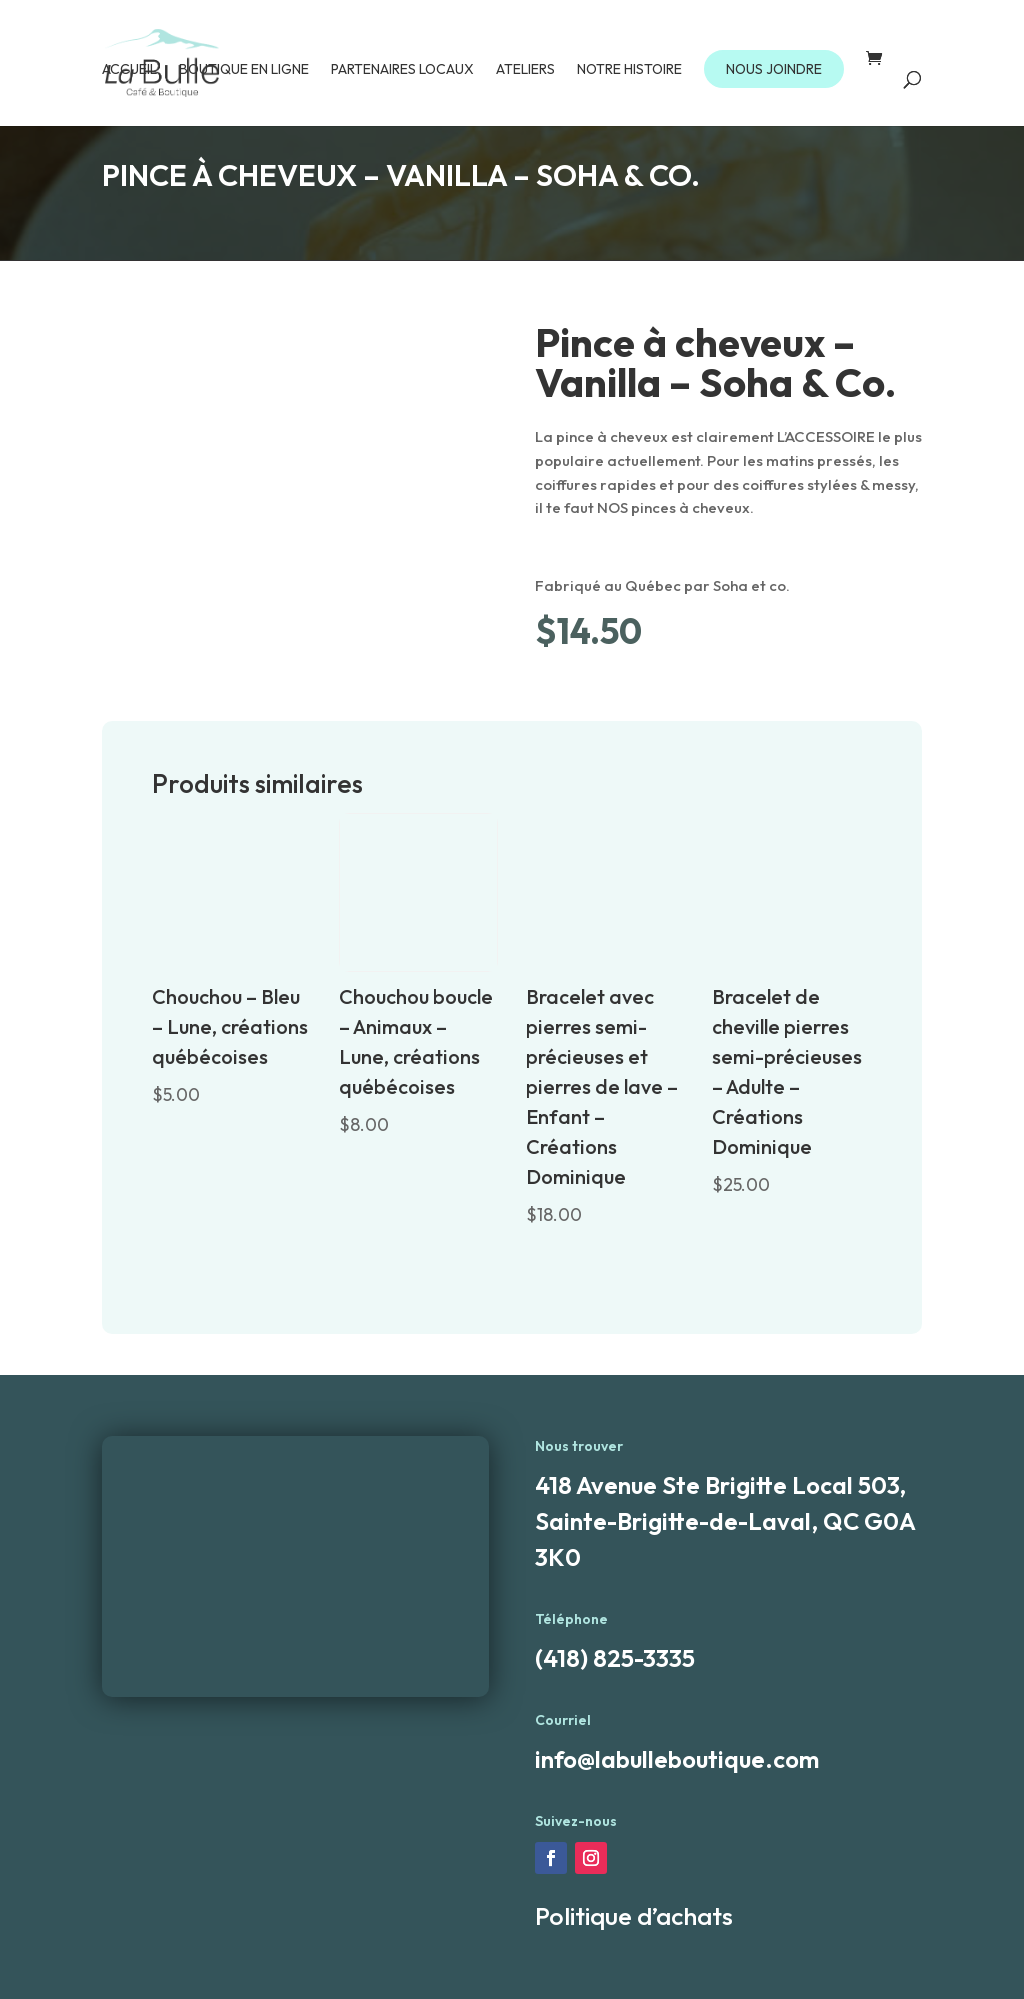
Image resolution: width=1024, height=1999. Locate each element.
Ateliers (525, 70)
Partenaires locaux (402, 70)
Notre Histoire (629, 70)
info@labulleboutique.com (677, 1759)
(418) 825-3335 (615, 1658)
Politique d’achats (634, 1916)
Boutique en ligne (244, 70)
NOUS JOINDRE (774, 69)
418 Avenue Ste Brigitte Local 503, (720, 1485)
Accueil (129, 70)
